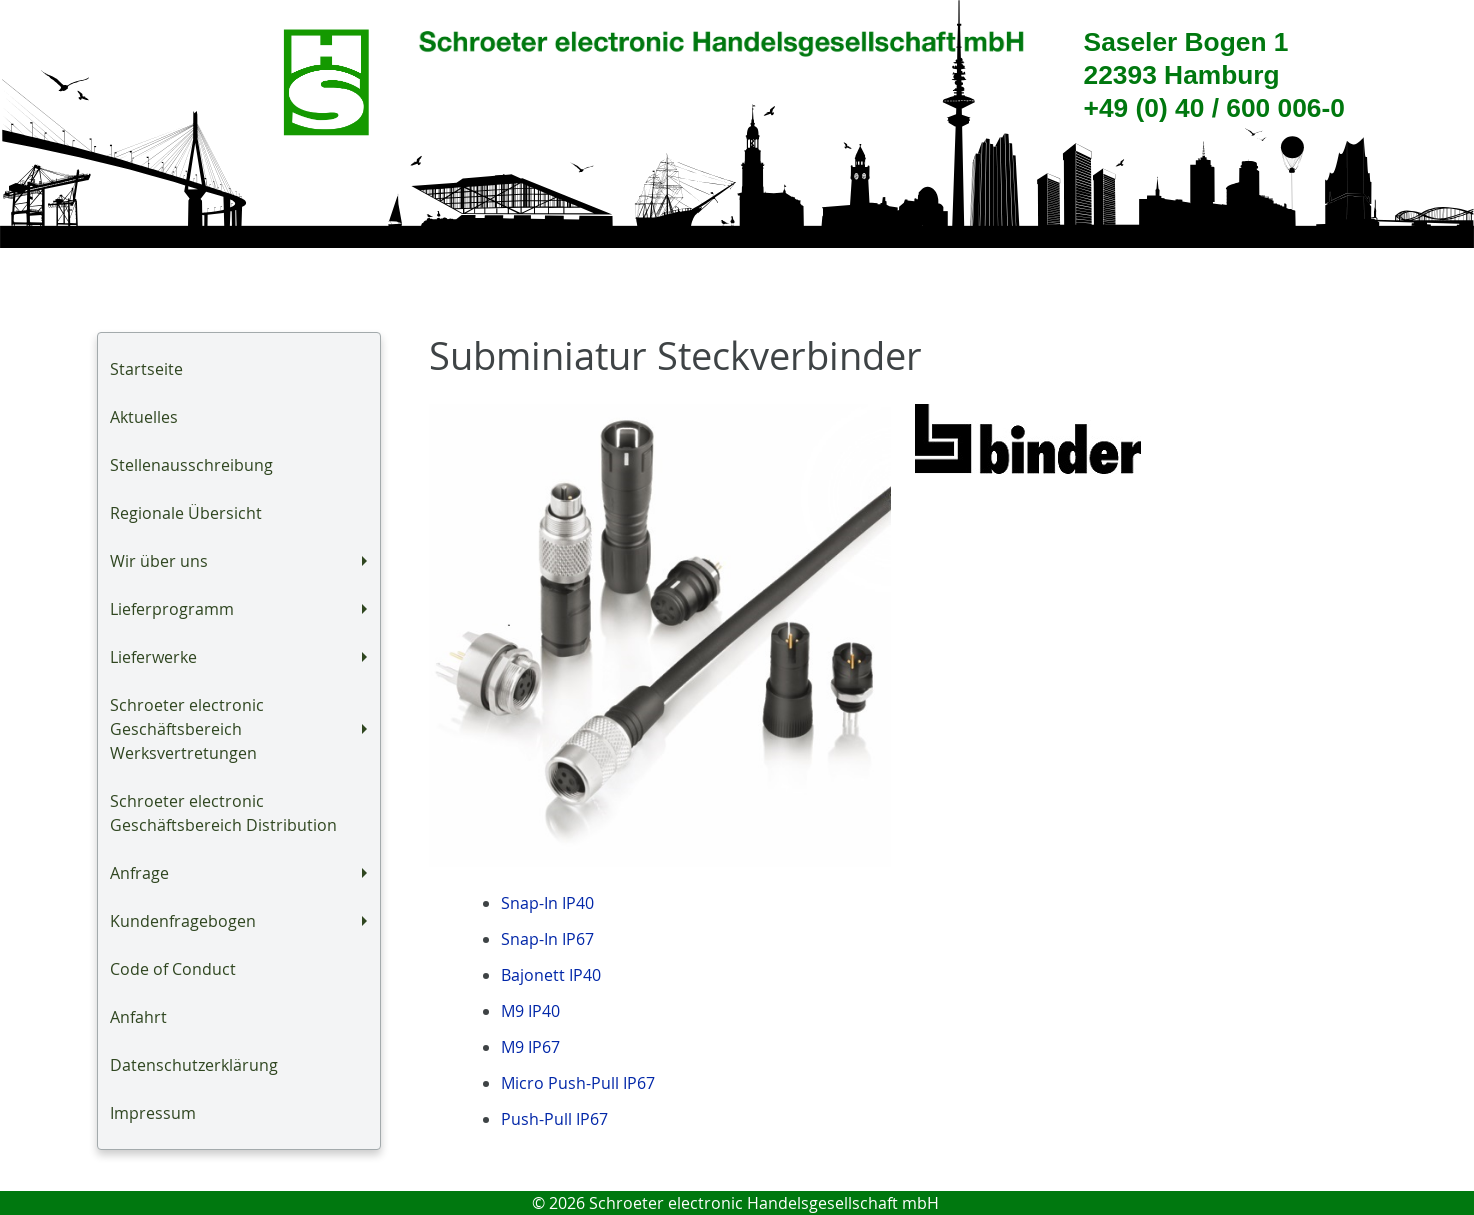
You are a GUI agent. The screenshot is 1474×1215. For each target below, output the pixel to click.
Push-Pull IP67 (554, 1119)
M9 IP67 (530, 1047)
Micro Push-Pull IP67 (578, 1083)
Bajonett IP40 (551, 975)
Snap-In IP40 (547, 903)
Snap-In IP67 (547, 939)
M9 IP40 (530, 1011)
